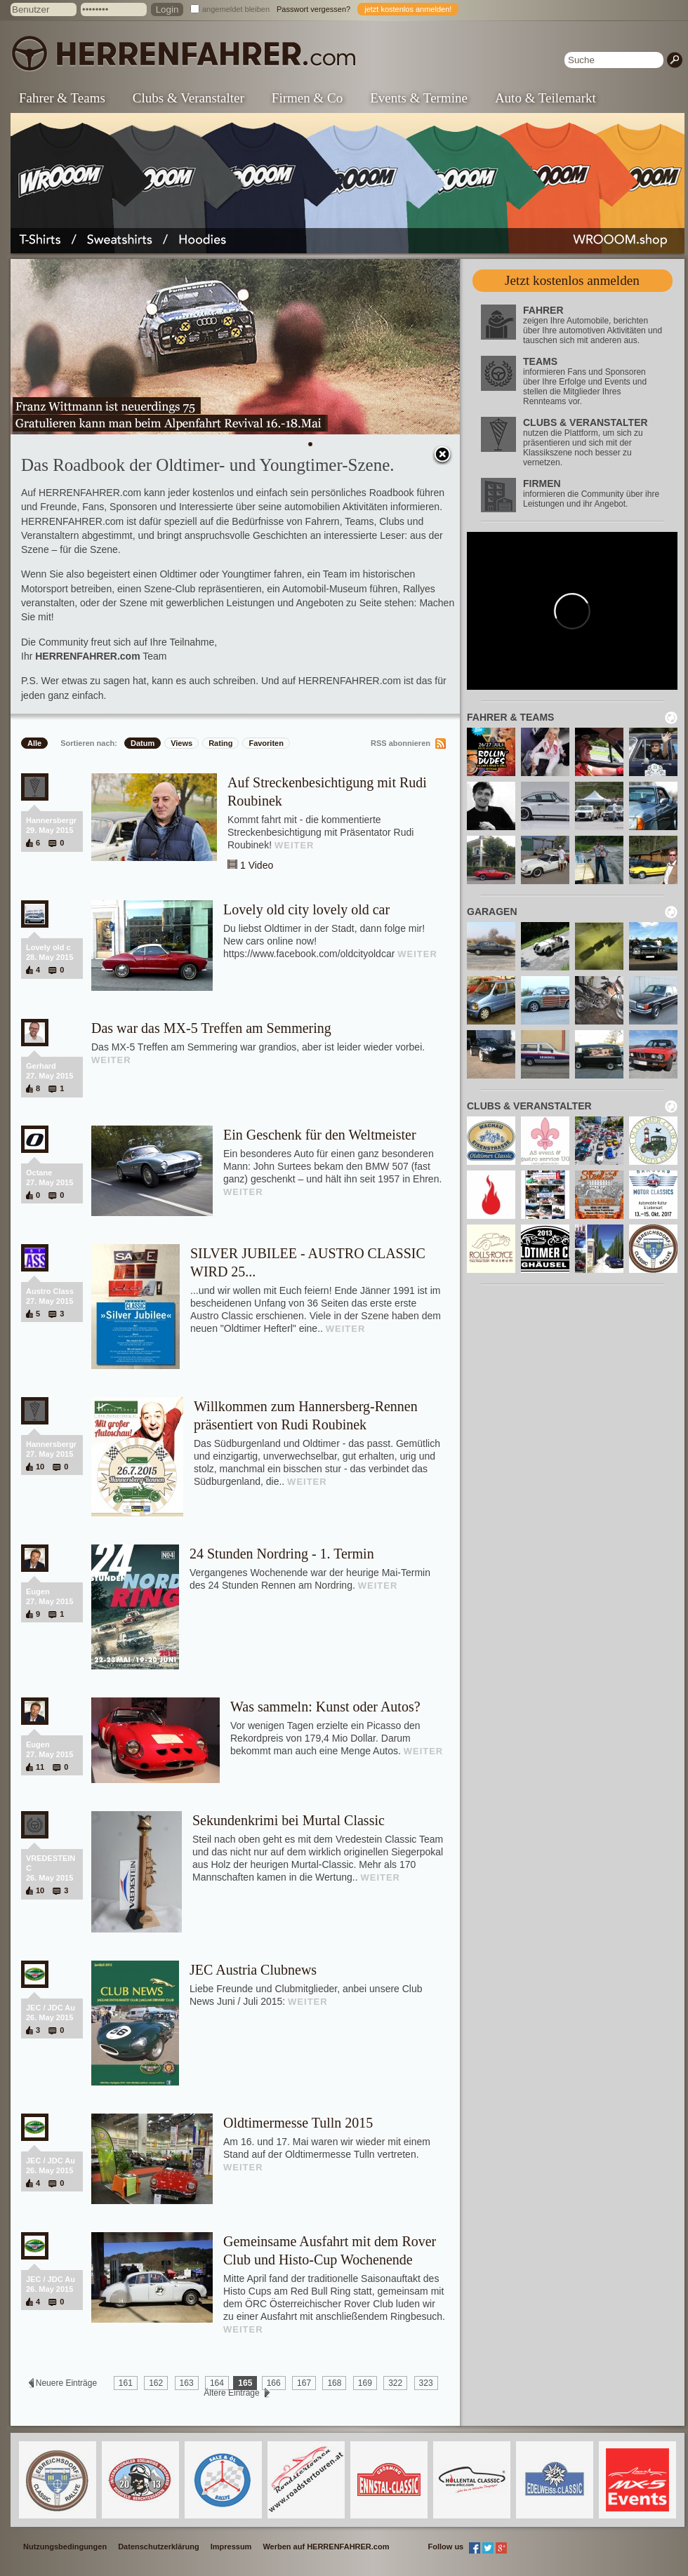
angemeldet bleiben (236, 9)
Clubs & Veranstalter (188, 98)
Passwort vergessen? (313, 9)
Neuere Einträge (66, 2383)
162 (156, 2383)
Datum (142, 743)
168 (334, 2383)
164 (217, 2383)
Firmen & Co (307, 98)
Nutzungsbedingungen (65, 2546)
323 (426, 2383)
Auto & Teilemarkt (545, 98)
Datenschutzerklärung (158, 2546)
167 (304, 2383)
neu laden (671, 718)
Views (181, 743)
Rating (220, 743)
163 (187, 2383)
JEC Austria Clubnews (253, 1969)
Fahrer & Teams (62, 98)
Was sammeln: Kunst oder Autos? (325, 1706)
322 (395, 2383)
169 (365, 2383)
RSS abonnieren (400, 743)
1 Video (256, 865)
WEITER (294, 845)
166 (274, 2383)
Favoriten (266, 743)
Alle (34, 743)
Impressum (231, 2546)
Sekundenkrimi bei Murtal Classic (288, 1820)
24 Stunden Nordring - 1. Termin (282, 1553)
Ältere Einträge (231, 2393)
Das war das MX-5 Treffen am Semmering (211, 1028)
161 (126, 2383)
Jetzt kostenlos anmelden (572, 280)
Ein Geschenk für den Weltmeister (319, 1134)
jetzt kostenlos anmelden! (407, 9)
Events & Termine (419, 98)
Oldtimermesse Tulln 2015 (298, 2122)
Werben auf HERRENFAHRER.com (326, 2546)
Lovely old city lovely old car (306, 909)
